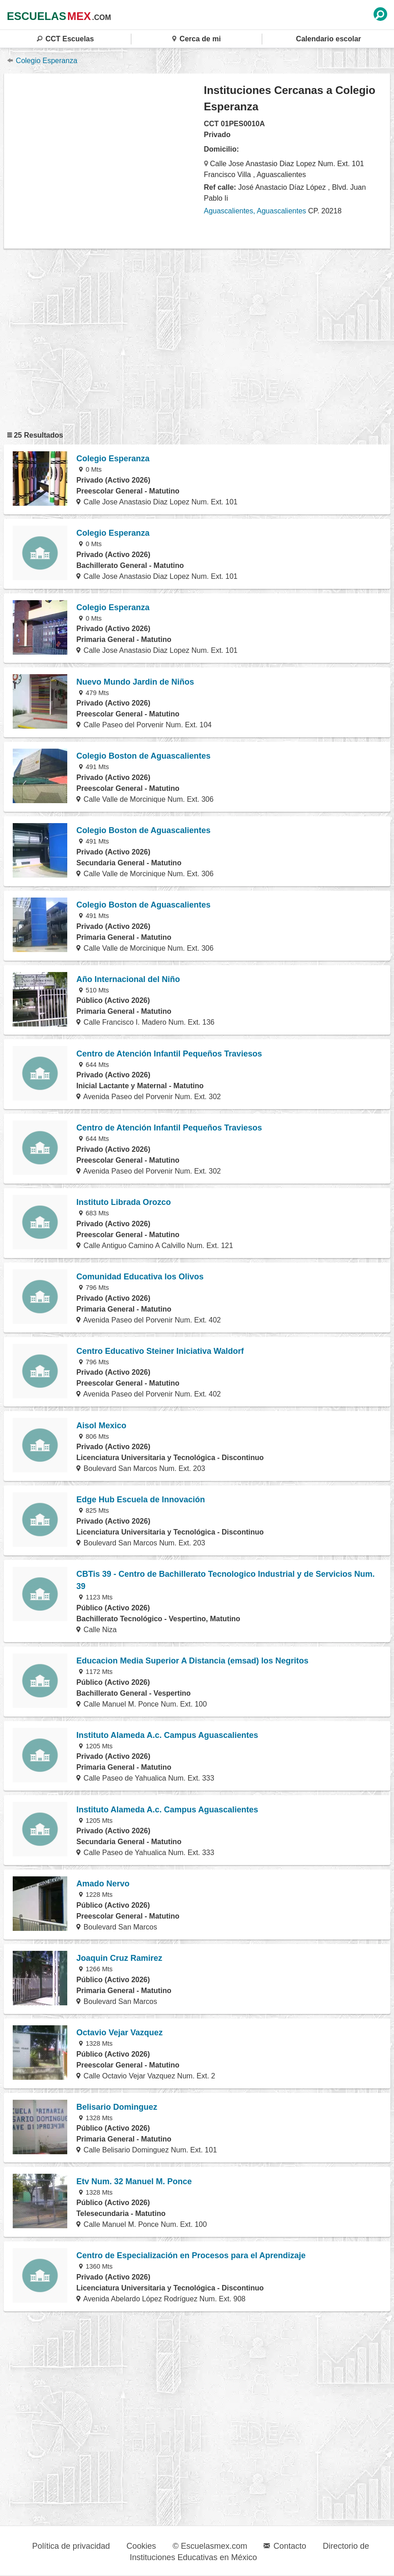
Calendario (328, 39)
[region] (104, 160)
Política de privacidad (71, 2546)
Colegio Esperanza (42, 60)
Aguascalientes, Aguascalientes (255, 211)
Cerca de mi (196, 39)
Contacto (285, 2546)
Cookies (141, 2546)
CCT (65, 39)
